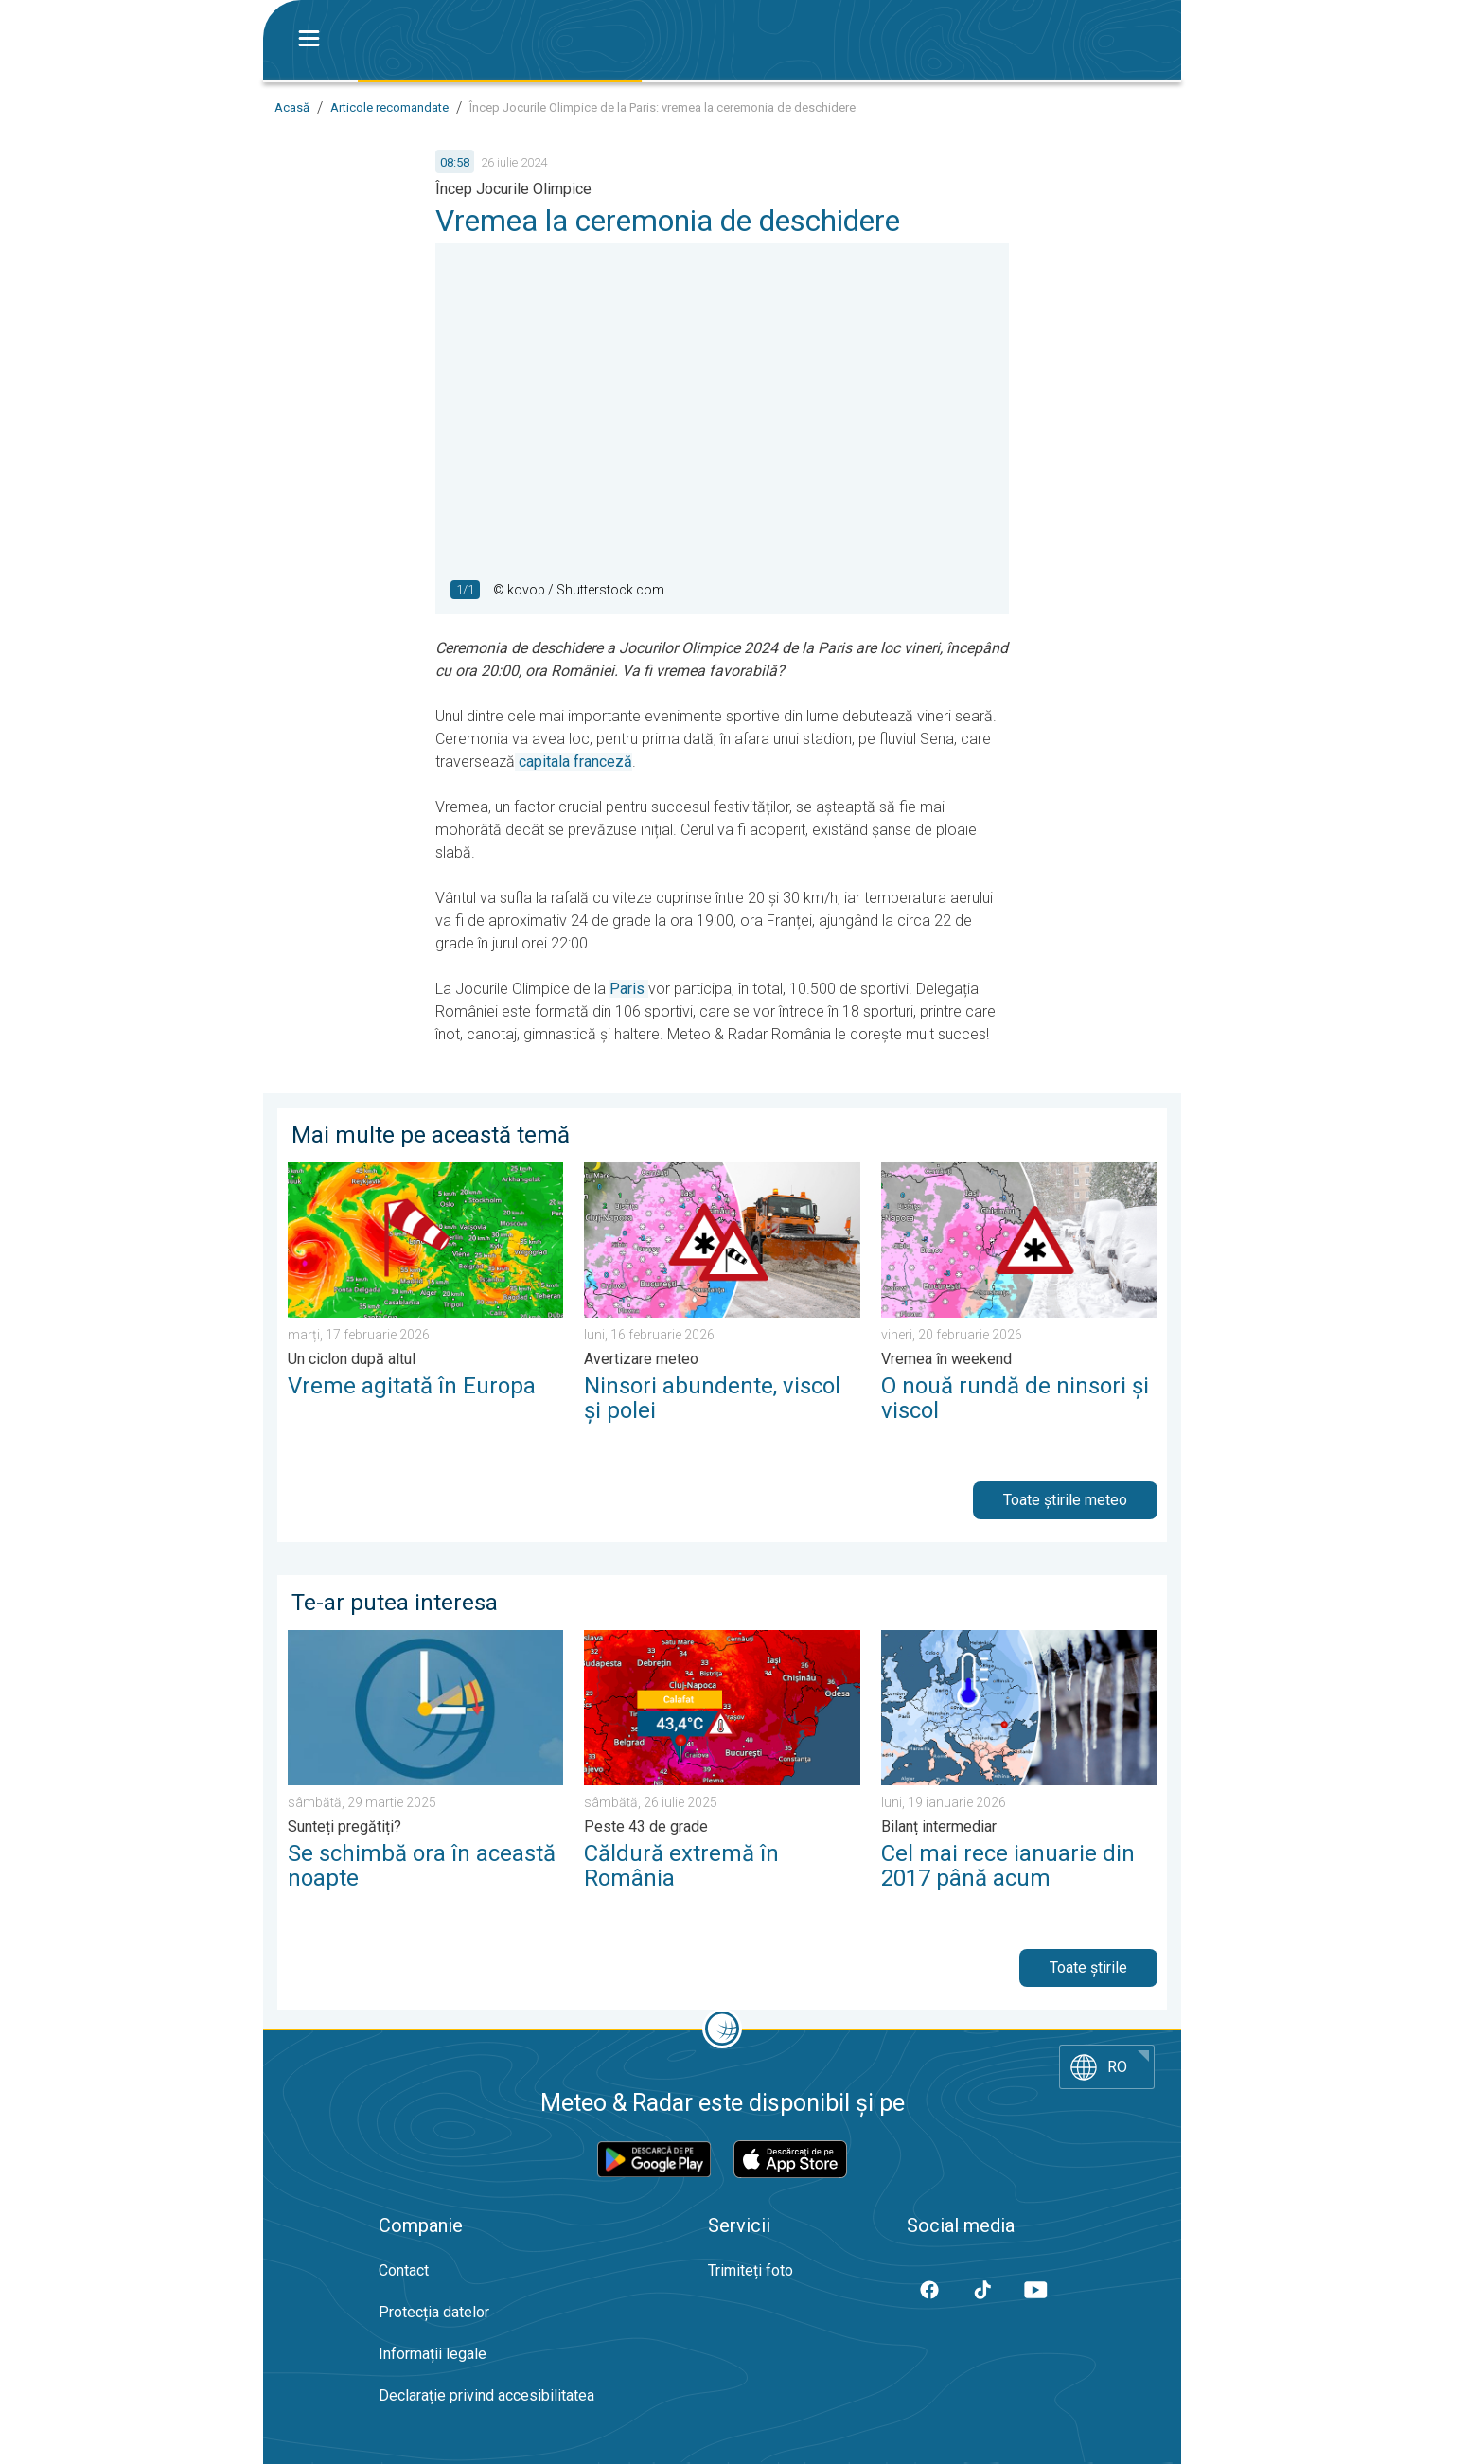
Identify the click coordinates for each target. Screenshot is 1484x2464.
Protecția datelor (434, 2312)
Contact (404, 2270)
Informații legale (432, 2354)
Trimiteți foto (750, 2270)
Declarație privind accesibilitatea (486, 2395)
